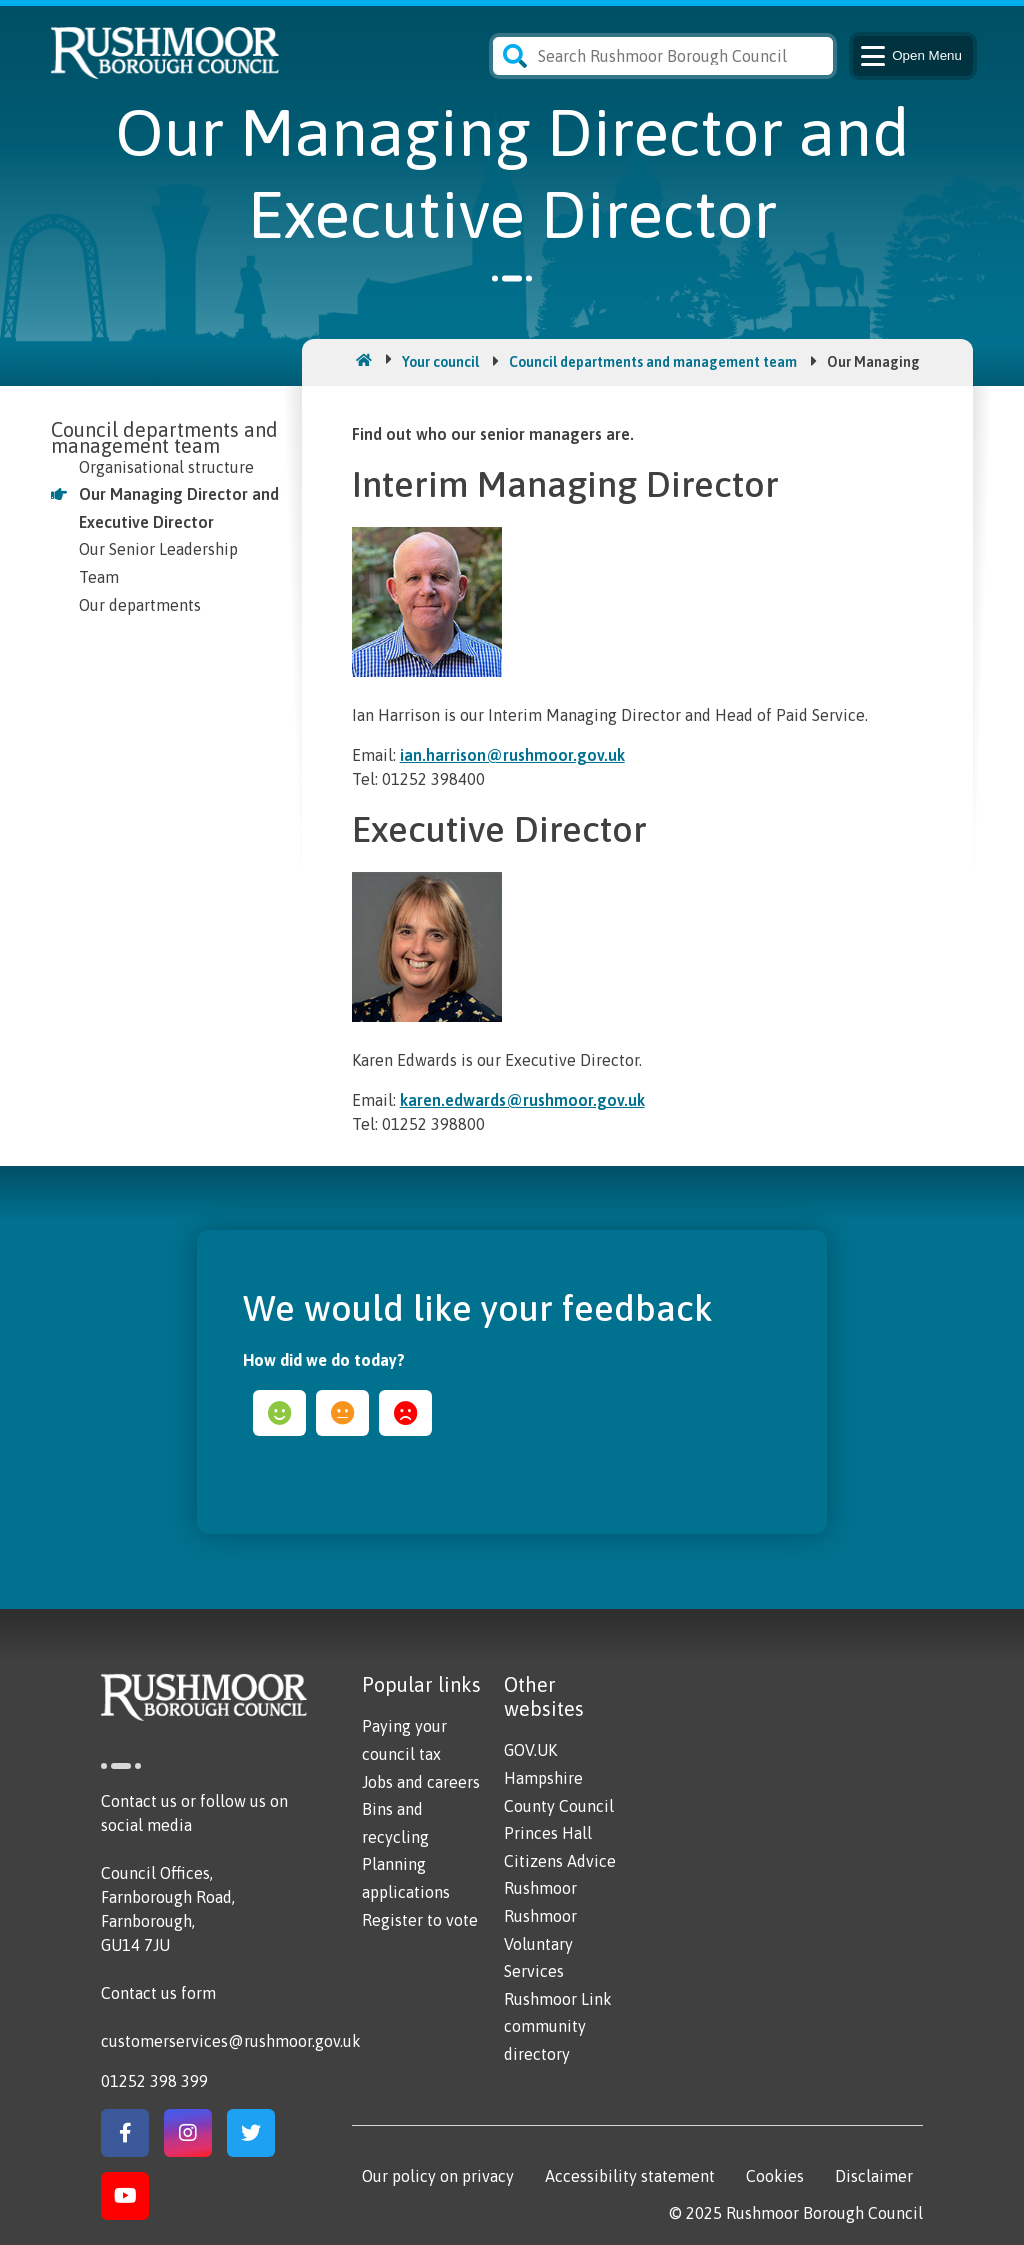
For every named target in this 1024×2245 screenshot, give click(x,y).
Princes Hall (548, 1833)
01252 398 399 (154, 2081)
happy (279, 1413)
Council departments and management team (653, 362)
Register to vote (420, 1920)
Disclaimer (874, 2176)
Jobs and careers (421, 1782)
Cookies (775, 2176)
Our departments (140, 605)
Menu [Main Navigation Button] (909, 56)
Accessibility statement (630, 2176)
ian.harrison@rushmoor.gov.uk (512, 755)
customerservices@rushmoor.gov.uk (231, 2041)
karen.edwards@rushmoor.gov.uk (522, 1100)
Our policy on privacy (438, 2176)
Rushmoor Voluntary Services (540, 1943)
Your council (440, 362)
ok (342, 1413)
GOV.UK (530, 1750)
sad (405, 1413)
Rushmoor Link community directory (558, 2026)
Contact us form (158, 1993)
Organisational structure (166, 467)
